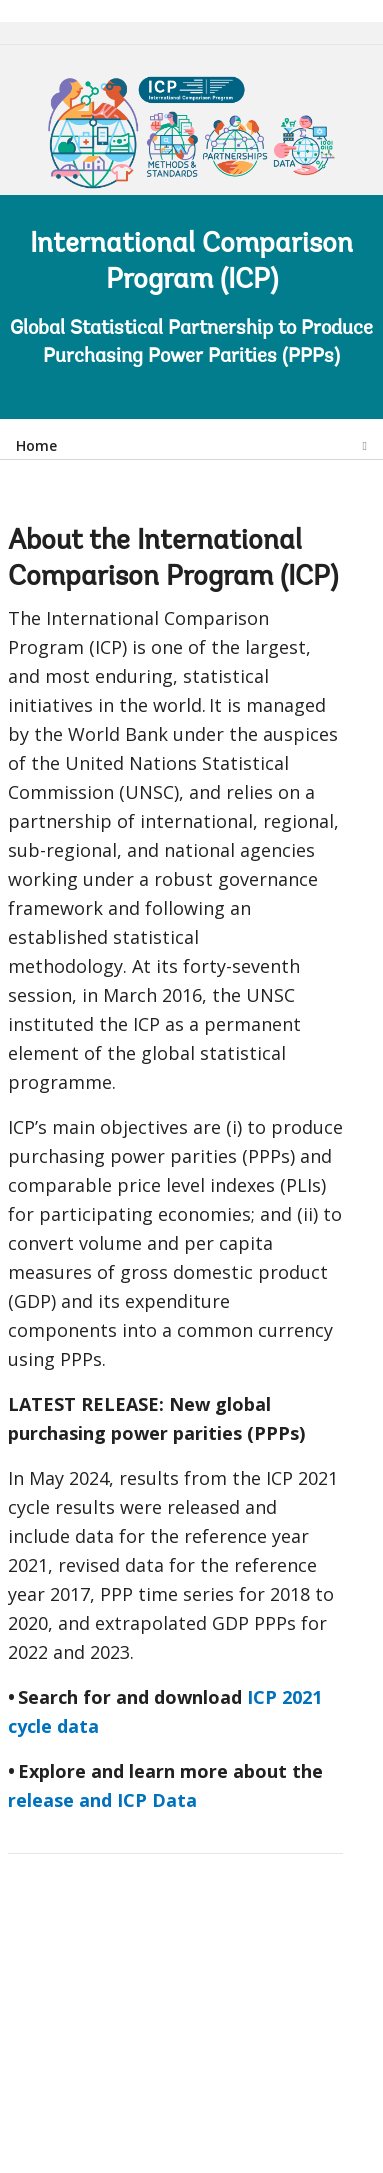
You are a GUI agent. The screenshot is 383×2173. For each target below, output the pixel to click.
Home (36, 445)
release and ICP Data (102, 1800)
